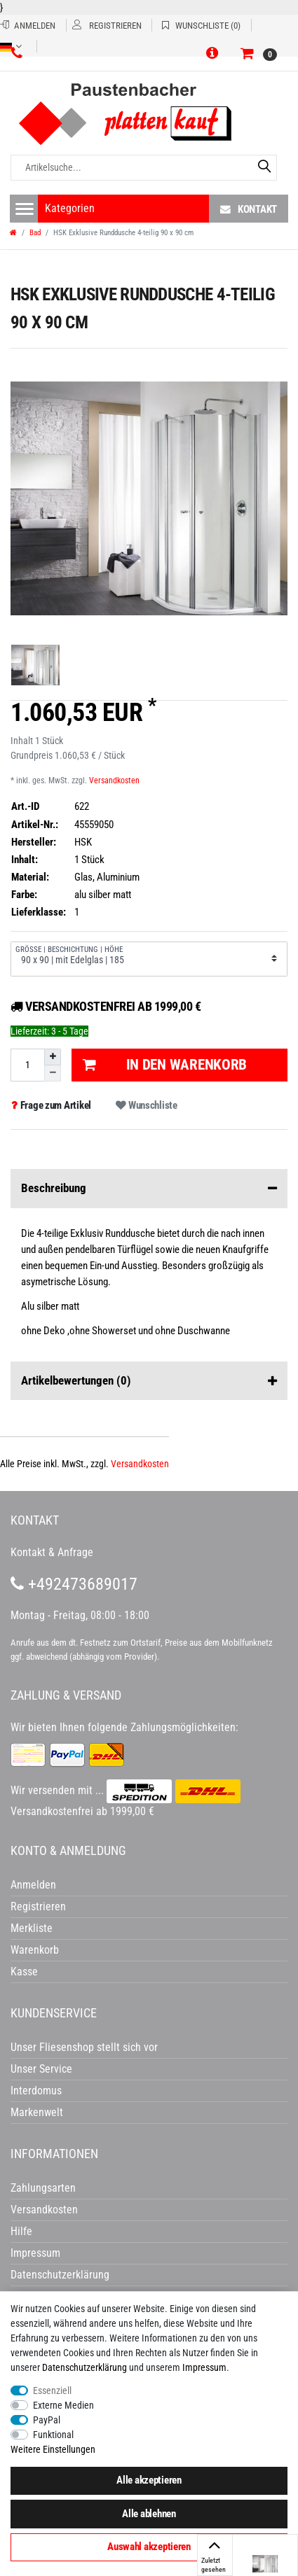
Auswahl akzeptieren (149, 2546)
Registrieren (38, 1906)
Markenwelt (37, 2112)
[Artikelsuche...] (144, 168)
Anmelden (33, 1884)
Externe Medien (63, 2405)
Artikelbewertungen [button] (149, 1381)
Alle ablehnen (148, 2513)
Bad (35, 232)
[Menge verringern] (52, 1073)
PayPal (46, 2420)
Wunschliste (146, 1105)
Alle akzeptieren (149, 2480)
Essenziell (52, 2390)
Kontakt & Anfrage (52, 1552)
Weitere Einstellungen (53, 2449)
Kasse (24, 1971)
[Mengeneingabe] (27, 1065)
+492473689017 (74, 1584)
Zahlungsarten (43, 2187)
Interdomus (36, 2090)
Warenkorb (35, 1949)
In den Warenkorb (165, 1064)
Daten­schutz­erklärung (84, 2367)
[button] (214, 53)
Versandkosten (114, 780)
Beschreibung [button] (149, 1189)
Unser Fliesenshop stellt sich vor (84, 2047)
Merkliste (32, 1928)
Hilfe (21, 2231)
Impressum (204, 2367)
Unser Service (41, 2069)
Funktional (53, 2434)
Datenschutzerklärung (60, 2274)
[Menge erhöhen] (52, 1057)
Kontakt (248, 209)
